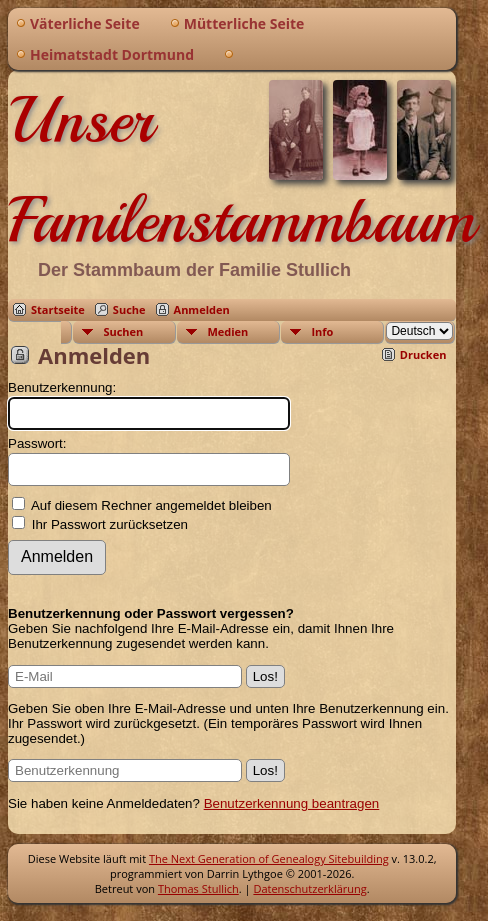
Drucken (423, 354)
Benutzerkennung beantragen (292, 803)
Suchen (123, 331)
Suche (129, 309)
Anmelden (202, 309)
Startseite (58, 309)
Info (322, 331)
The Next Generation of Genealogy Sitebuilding (269, 858)
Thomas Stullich (198, 888)
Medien (227, 331)
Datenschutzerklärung (309, 888)
